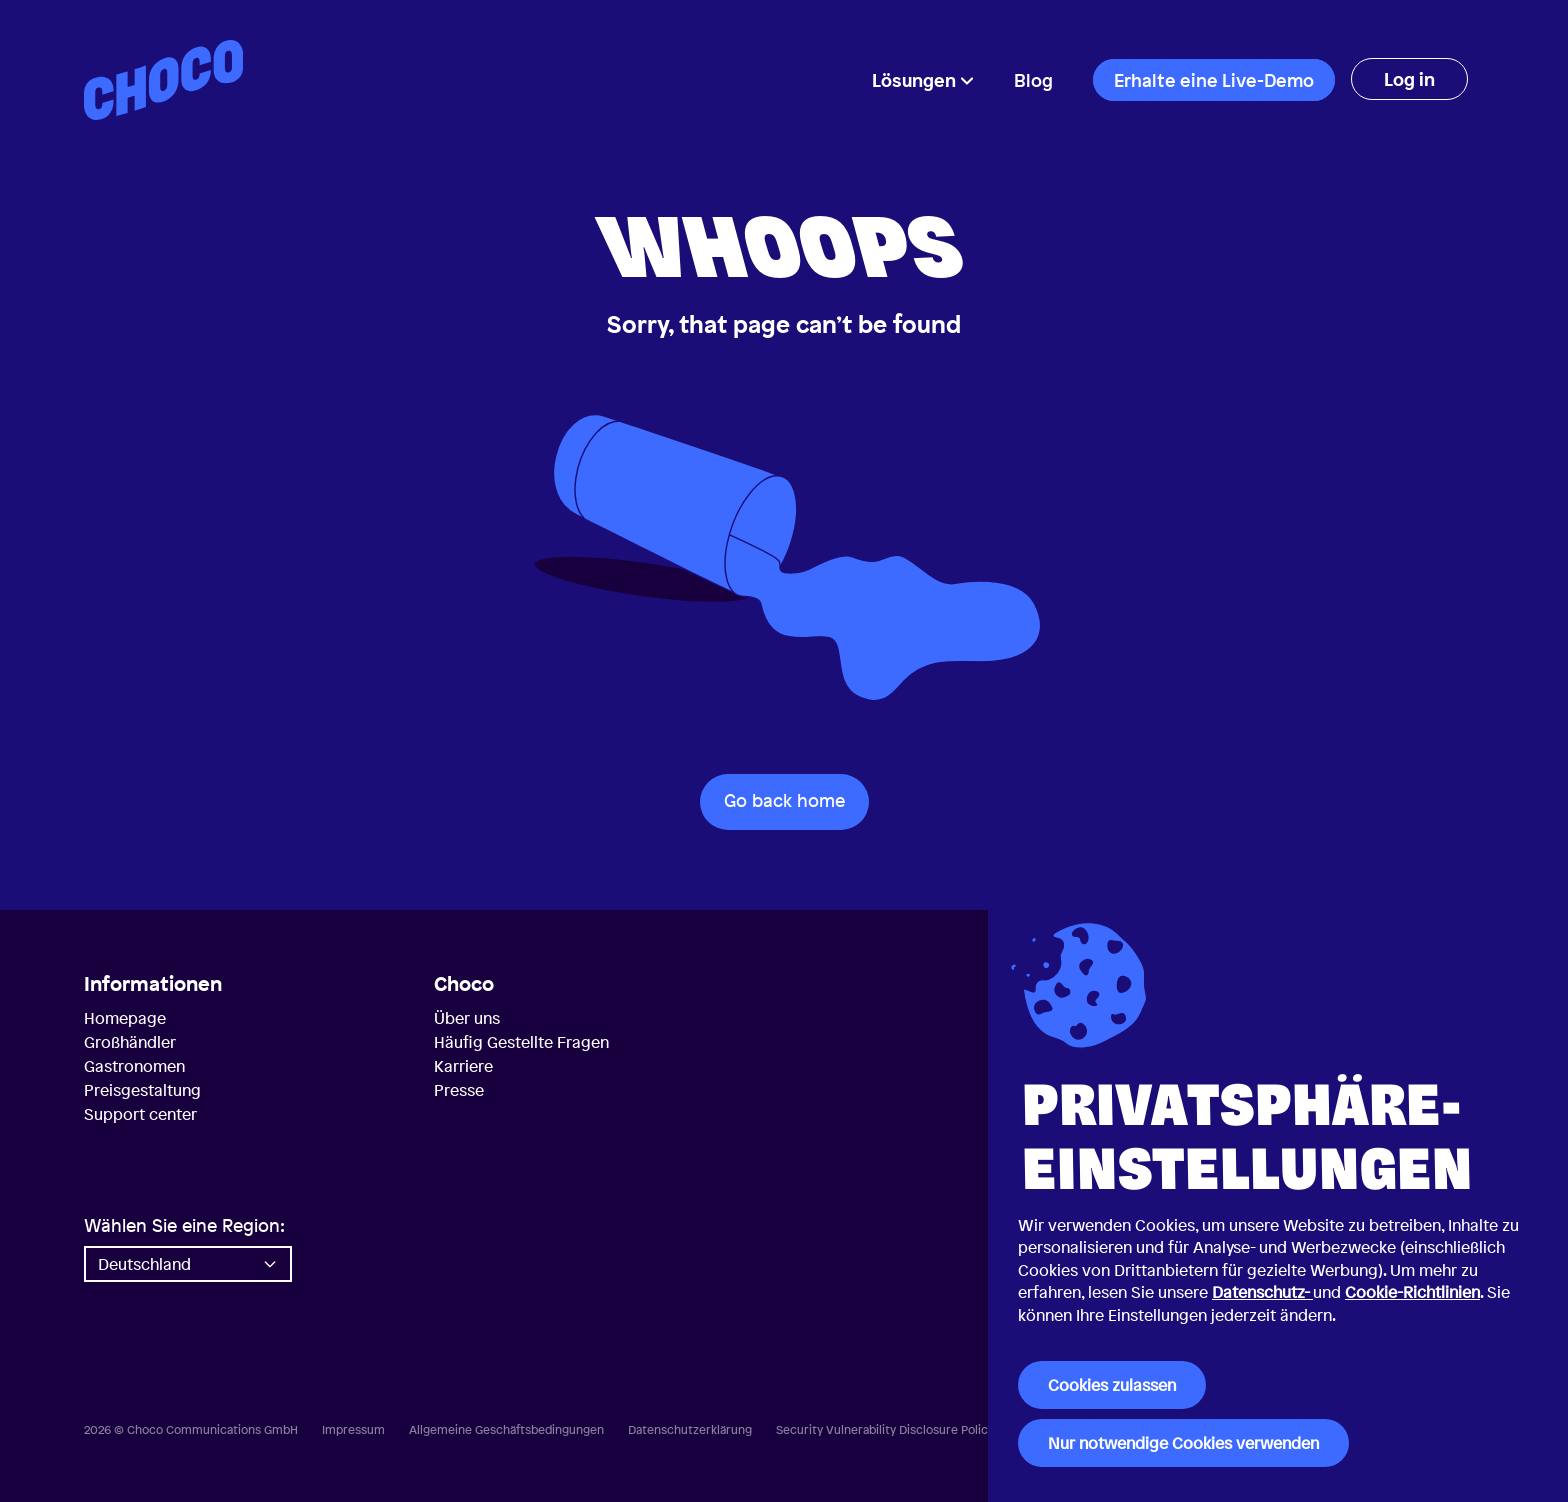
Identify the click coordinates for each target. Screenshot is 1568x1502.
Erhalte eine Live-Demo (1214, 80)
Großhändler (130, 1042)
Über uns (467, 1018)
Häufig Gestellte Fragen (521, 1042)
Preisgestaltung (142, 1090)
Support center (140, 1114)
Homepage (125, 1018)
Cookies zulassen (1112, 1385)
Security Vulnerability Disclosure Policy (885, 1430)
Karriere (463, 1066)
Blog (1033, 80)
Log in (1409, 79)
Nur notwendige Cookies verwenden (1183, 1443)
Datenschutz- (1262, 1292)
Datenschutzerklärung (690, 1430)
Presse (459, 1090)
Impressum (353, 1430)
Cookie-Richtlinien (1412, 1292)
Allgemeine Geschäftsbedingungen (506, 1430)
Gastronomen (134, 1066)
